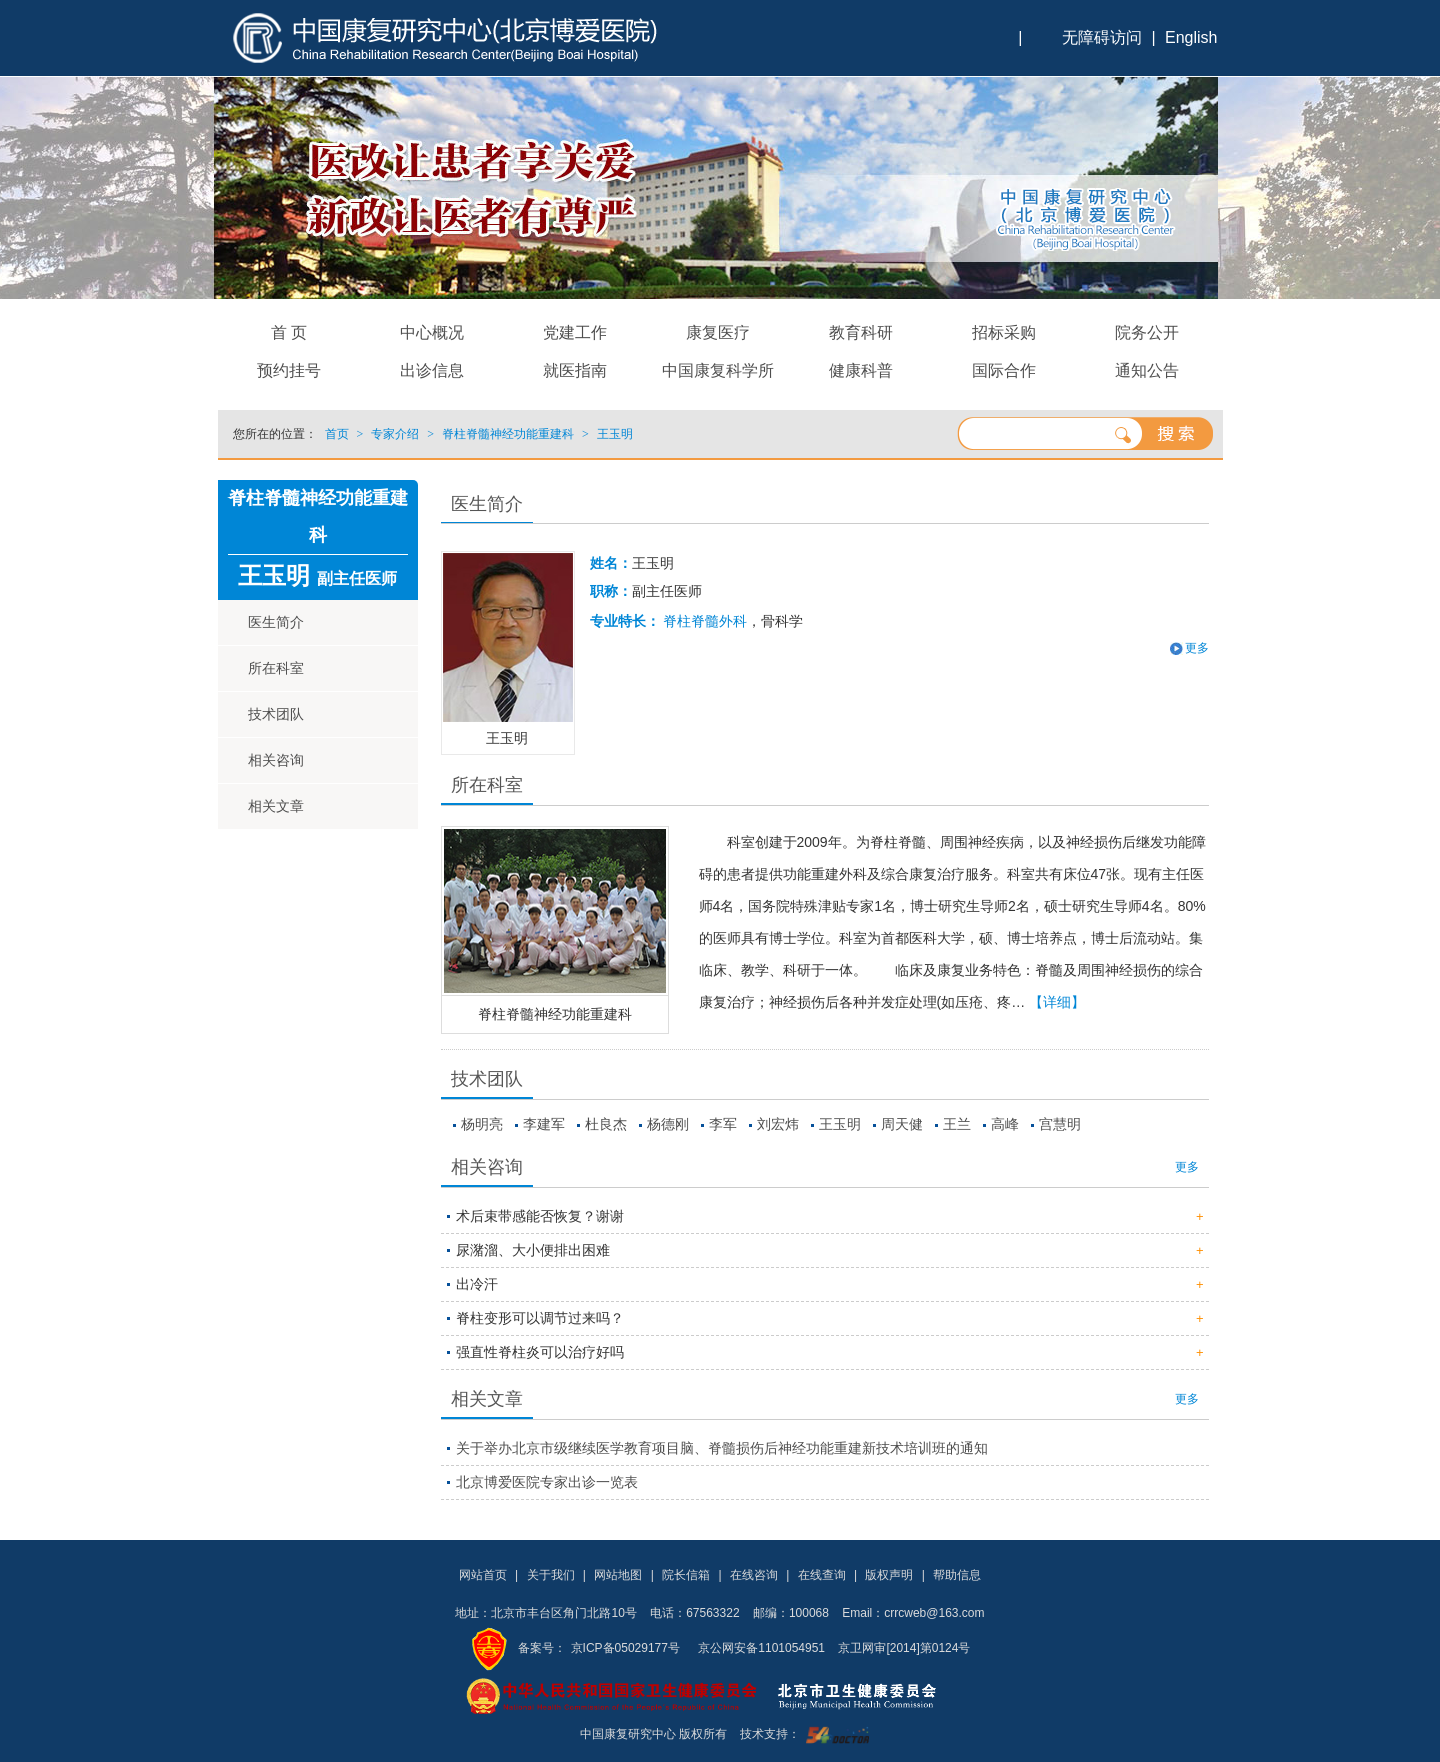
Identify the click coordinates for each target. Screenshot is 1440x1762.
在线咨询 (754, 1575)
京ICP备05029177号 (625, 1648)
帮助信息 (957, 1575)
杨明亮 (482, 1124)
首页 (337, 434)
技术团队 (276, 714)
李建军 (544, 1124)
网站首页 (483, 1575)
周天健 (902, 1124)
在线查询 (822, 1575)
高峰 (1005, 1124)
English (1191, 37)
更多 (1197, 648)
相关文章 (276, 806)
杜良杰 (606, 1124)
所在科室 (276, 668)
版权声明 (889, 1575)
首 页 (289, 332)
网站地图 (618, 1575)
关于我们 (551, 1575)
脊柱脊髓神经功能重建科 (555, 1014)
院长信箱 (686, 1575)
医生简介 (276, 622)
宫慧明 (1060, 1124)
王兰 (957, 1124)
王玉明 (840, 1124)
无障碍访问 (1102, 37)
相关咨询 (276, 760)
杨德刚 (668, 1124)
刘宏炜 (778, 1124)
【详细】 (1057, 1002)
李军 (723, 1124)
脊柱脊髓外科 (705, 621)
